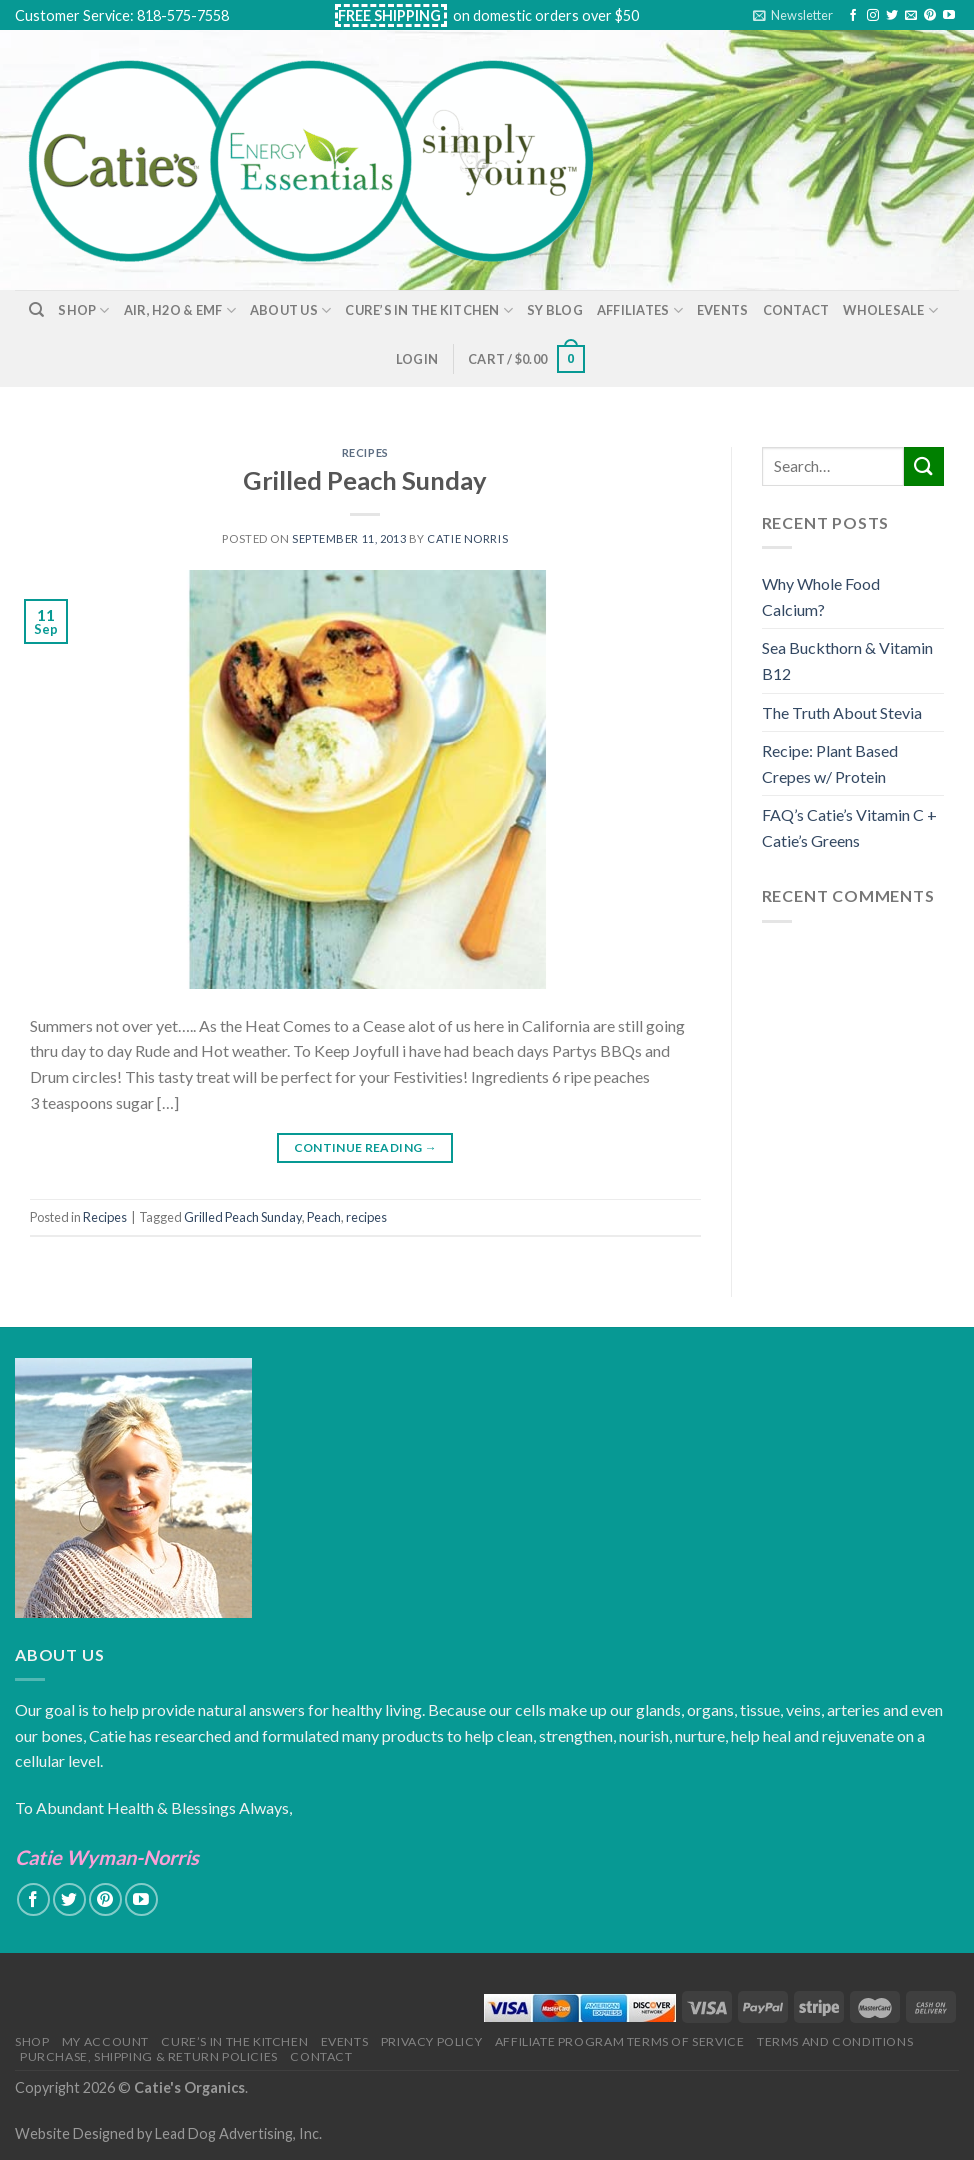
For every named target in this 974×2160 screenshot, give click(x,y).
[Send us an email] (911, 16)
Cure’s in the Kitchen (429, 310)
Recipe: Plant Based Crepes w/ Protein (830, 763)
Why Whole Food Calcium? (821, 596)
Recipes (365, 452)
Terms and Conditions (835, 2041)
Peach (324, 1217)
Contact (796, 310)
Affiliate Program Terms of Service (620, 2041)
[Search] (36, 310)
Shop (83, 310)
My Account (105, 2041)
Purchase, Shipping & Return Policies (149, 2056)
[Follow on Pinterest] (930, 16)
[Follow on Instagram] (873, 16)
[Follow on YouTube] (949, 16)
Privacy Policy (432, 2041)
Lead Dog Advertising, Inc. (238, 2133)
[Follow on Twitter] (892, 16)
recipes (366, 1217)
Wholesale (890, 310)
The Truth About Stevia (842, 712)
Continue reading (366, 1147)
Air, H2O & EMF (180, 310)
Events (723, 310)
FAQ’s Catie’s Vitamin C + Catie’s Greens (849, 827)
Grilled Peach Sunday (365, 480)
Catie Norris (467, 538)
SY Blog (555, 310)
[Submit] (924, 466)
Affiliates (640, 310)
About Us (291, 310)
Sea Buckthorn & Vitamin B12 (847, 660)
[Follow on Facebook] (853, 16)
